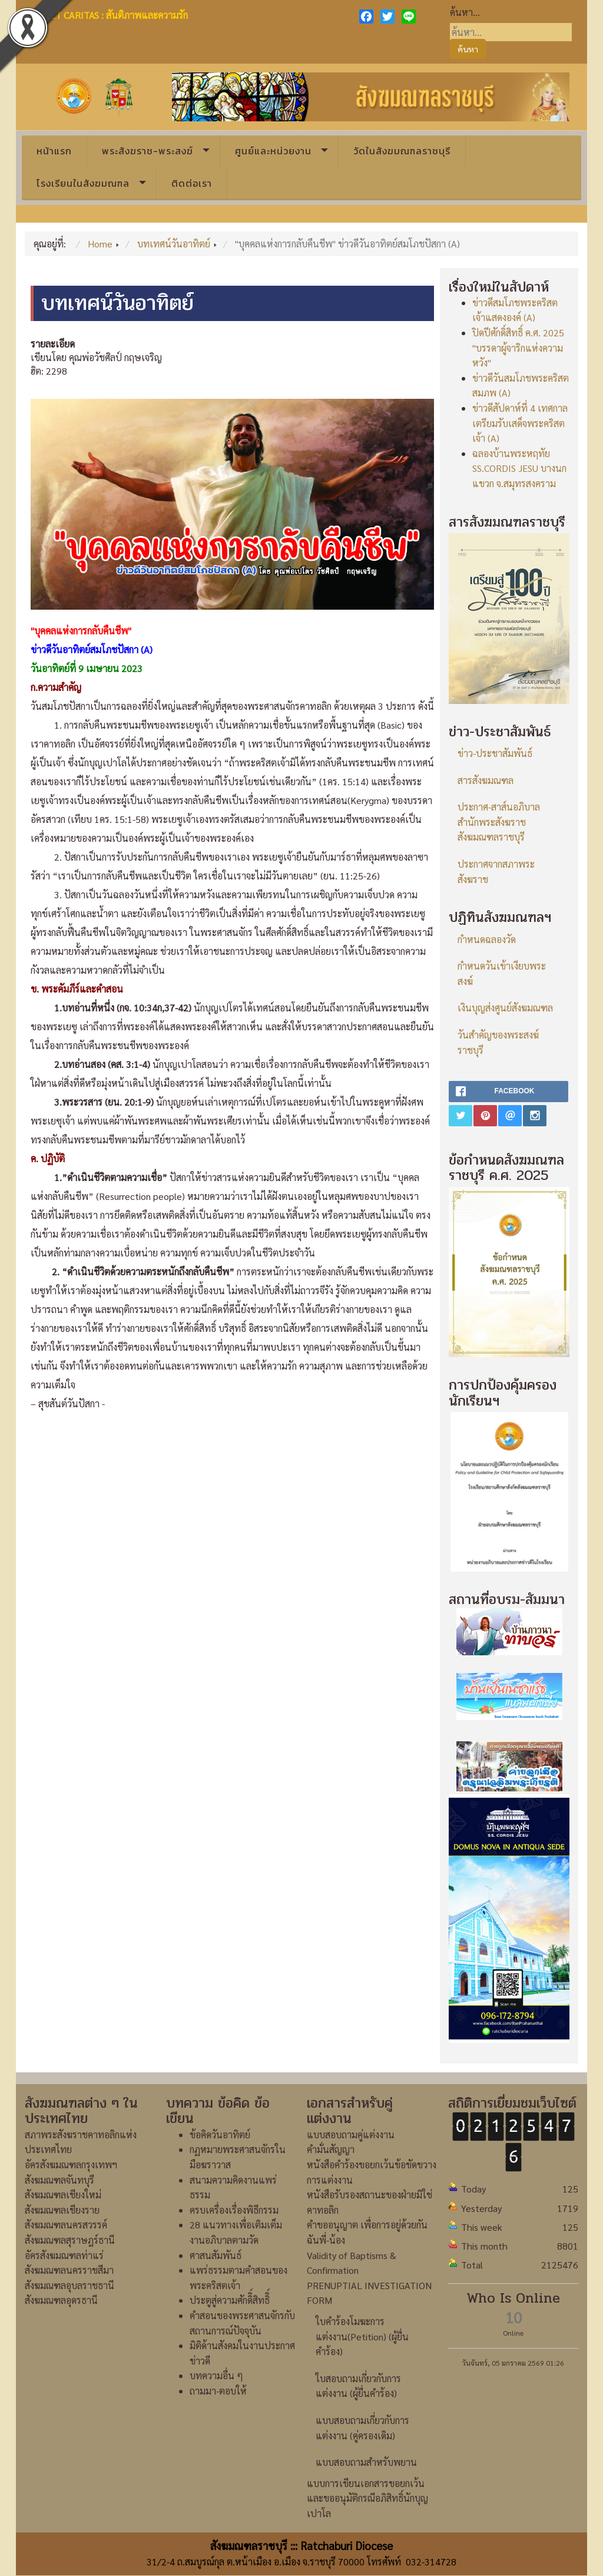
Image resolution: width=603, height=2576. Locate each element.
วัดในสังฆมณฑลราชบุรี (401, 151)
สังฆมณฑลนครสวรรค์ (66, 2224)
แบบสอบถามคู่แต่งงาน (351, 2134)
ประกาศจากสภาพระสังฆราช (496, 871)
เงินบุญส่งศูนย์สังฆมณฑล (505, 1007)
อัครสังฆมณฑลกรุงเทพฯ (71, 2164)
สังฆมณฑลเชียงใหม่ (63, 2194)
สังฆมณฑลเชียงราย (62, 2210)
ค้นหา (468, 49)
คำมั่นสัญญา (330, 2149)
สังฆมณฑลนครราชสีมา (69, 2270)
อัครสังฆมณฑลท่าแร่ (64, 2255)
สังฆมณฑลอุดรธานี (61, 2300)
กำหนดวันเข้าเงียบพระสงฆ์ (502, 973)
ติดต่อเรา (191, 183)
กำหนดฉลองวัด (487, 939)
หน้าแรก (54, 151)
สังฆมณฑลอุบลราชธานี (69, 2285)
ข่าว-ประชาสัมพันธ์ (495, 753)
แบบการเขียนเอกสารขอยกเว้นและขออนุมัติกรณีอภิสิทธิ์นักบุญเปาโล (367, 2498)
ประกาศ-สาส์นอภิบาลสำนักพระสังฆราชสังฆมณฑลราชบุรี (499, 822)
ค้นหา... (465, 12)
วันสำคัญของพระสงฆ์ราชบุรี (498, 1042)
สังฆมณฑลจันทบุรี (59, 2180)
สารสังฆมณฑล (485, 780)
